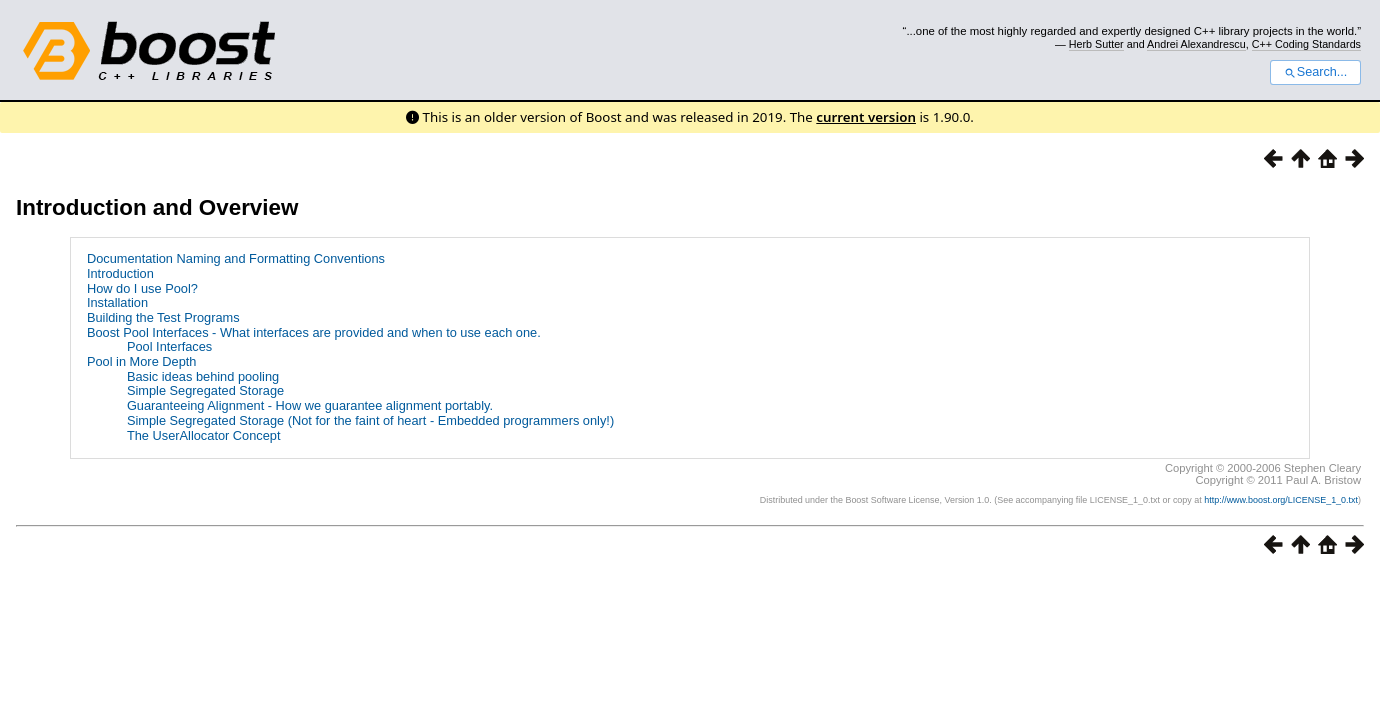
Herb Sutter (1096, 44)
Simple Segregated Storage (205, 390)
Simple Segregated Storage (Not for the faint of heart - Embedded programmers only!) (370, 420)
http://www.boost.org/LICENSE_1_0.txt (1281, 500)
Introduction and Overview (157, 207)
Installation (117, 302)
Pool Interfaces (169, 346)
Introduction (120, 273)
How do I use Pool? (142, 288)
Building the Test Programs (163, 317)
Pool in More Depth (142, 361)
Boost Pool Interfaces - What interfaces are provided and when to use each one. (314, 332)
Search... (1315, 72)
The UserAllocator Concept (204, 435)
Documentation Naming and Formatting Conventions (236, 258)
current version (866, 117)
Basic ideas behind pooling (203, 376)
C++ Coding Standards (1306, 44)
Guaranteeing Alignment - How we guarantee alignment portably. (310, 405)
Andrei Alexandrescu (1196, 44)
